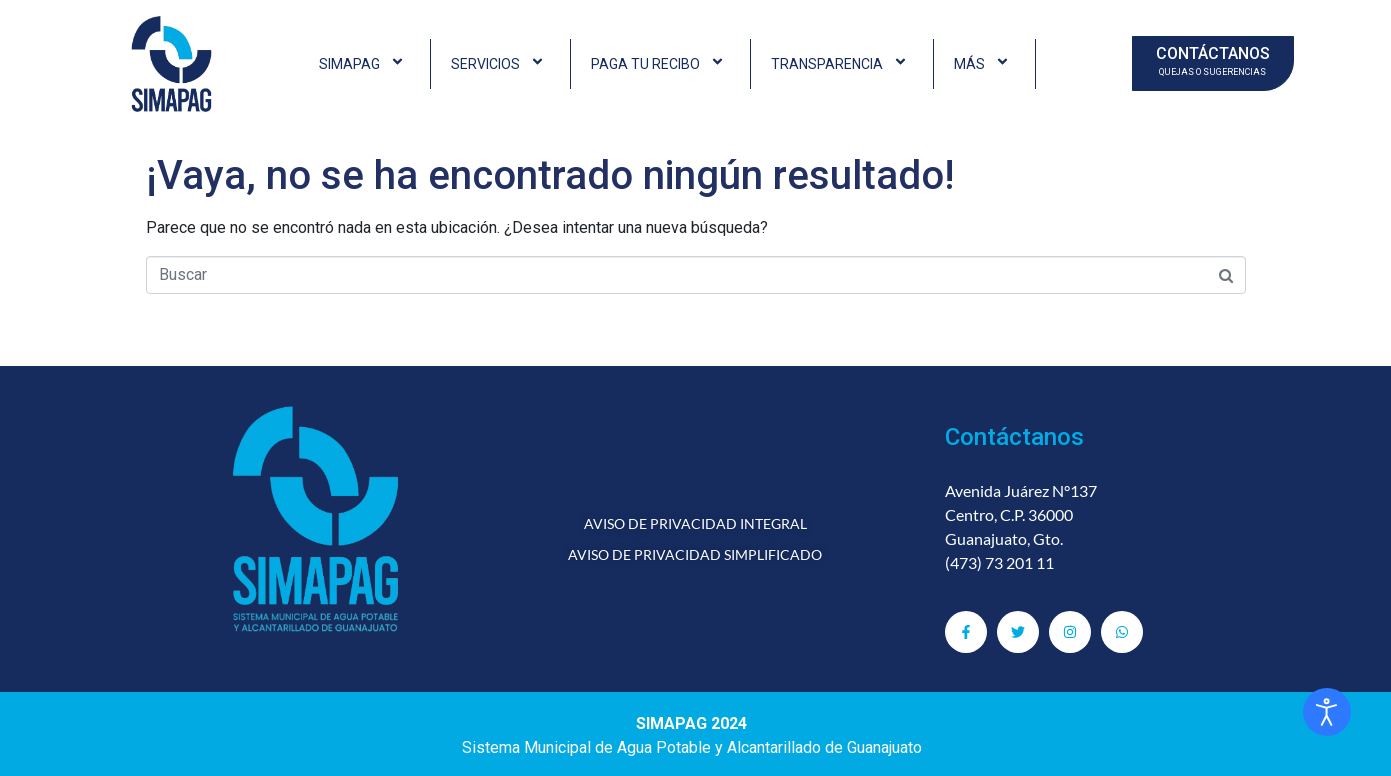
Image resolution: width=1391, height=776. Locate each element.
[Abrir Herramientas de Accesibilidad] (1327, 712)
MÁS (984, 64)
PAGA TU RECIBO (660, 64)
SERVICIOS (500, 64)
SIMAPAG (364, 64)
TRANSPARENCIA (842, 64)
